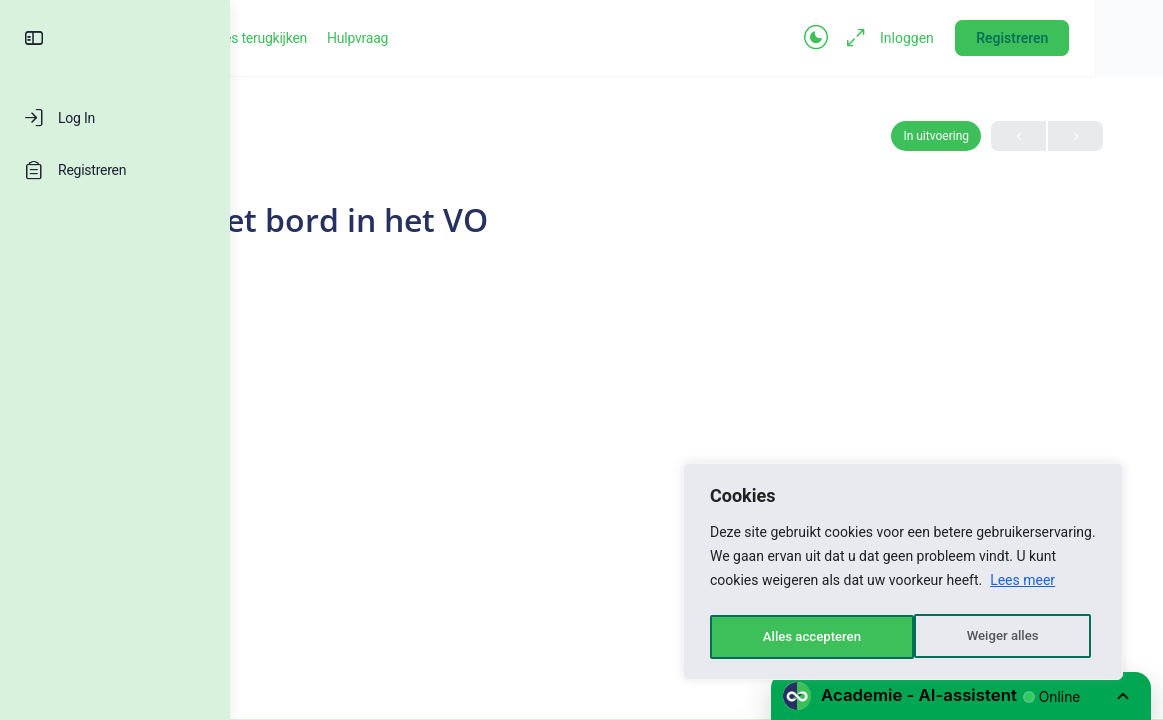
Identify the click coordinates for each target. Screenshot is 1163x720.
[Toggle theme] (870, 38)
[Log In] (115, 118)
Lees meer (1022, 587)
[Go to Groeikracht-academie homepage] (346, 36)
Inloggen (961, 38)
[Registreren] (115, 170)
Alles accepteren (994, 637)
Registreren (1066, 38)
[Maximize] (906, 38)
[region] (903, 575)
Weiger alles (797, 637)
